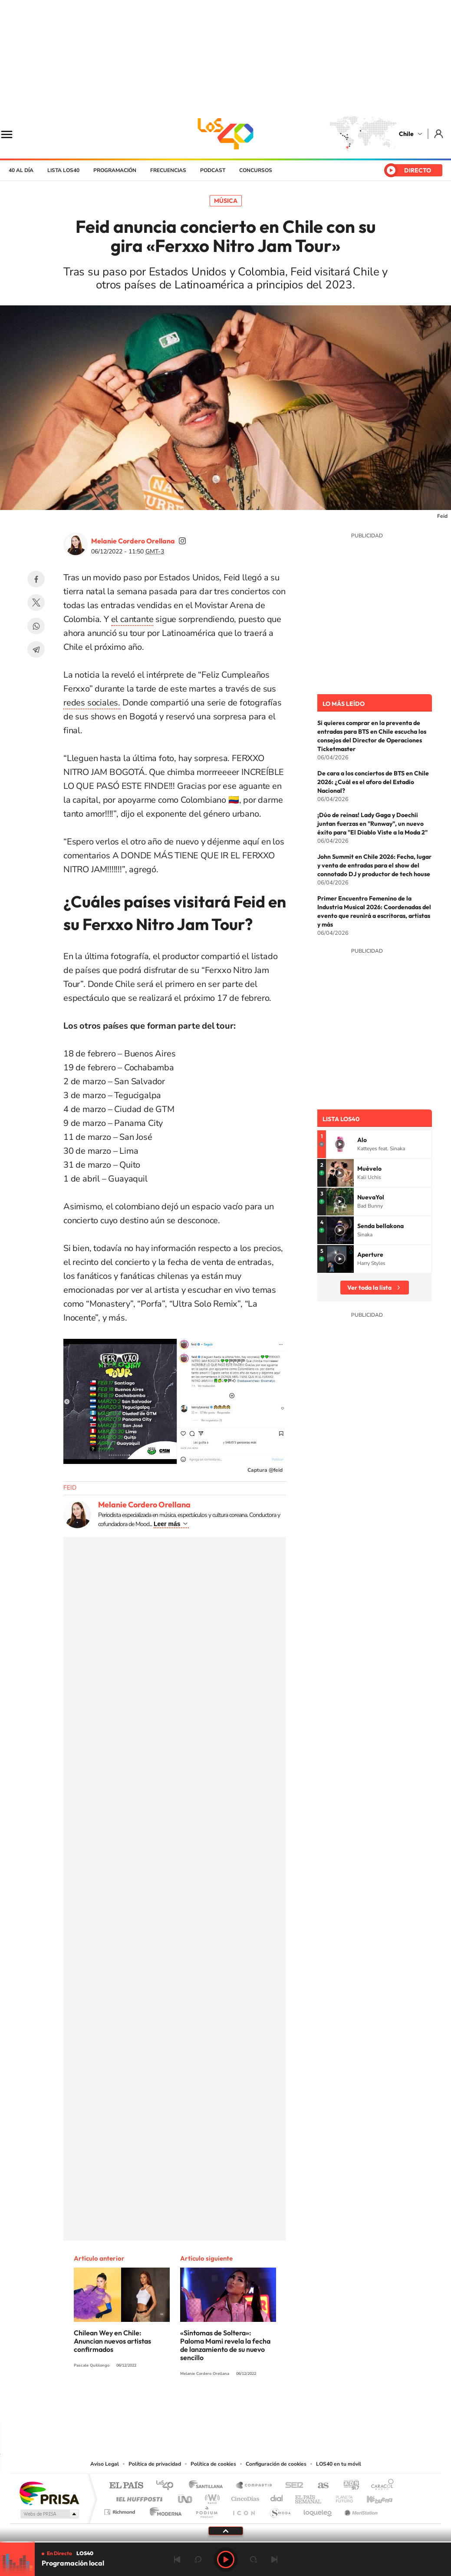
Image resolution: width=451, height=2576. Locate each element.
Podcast (212, 170)
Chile (406, 134)
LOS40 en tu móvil (338, 2463)
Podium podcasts (206, 2509)
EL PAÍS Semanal (308, 2496)
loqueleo (318, 2509)
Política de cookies (213, 2463)
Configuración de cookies (276, 2463)
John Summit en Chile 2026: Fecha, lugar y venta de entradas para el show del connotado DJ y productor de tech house (374, 865)
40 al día (21, 170)
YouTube (208, 2406)
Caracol (380, 2485)
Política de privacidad (154, 2463)
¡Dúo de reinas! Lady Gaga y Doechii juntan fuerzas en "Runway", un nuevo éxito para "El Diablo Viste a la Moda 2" (372, 823)
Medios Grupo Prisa (49, 2514)
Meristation (359, 2509)
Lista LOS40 (63, 170)
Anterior (177, 2559)
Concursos (255, 170)
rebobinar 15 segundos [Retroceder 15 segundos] (198, 2559)
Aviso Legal (104, 2463)
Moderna (163, 2509)
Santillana (208, 2485)
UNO (185, 2496)
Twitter (36, 602)
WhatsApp (36, 626)
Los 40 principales (167, 2485)
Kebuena (372, 2496)
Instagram (191, 2406)
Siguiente (274, 2559)
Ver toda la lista (369, 1287)
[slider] (225, 2542)
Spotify (260, 2406)
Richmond (120, 2509)
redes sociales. (91, 703)
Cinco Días (243, 2496)
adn (348, 2485)
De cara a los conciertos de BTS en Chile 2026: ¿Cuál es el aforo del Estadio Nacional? (373, 782)
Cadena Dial (277, 2496)
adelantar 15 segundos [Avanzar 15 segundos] (253, 2559)
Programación (114, 170)
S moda (279, 2509)
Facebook (36, 579)
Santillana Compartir (254, 2485)
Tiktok (174, 2406)
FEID (69, 1487)
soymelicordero (182, 541)
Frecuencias (168, 170)
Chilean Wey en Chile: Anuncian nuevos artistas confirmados (112, 2341)
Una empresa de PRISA (49, 2492)
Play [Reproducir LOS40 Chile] (226, 2559)
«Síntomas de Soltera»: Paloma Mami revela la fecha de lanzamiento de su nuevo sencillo (225, 2345)
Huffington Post (137, 2496)
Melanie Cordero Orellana (133, 540)
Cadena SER (292, 2485)
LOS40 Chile (225, 134)
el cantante (132, 619)
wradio (211, 2496)
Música (225, 201)
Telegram (36, 649)
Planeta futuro (341, 2496)
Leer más (167, 1523)
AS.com (319, 2485)
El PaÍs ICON (243, 2509)
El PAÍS (126, 2485)
